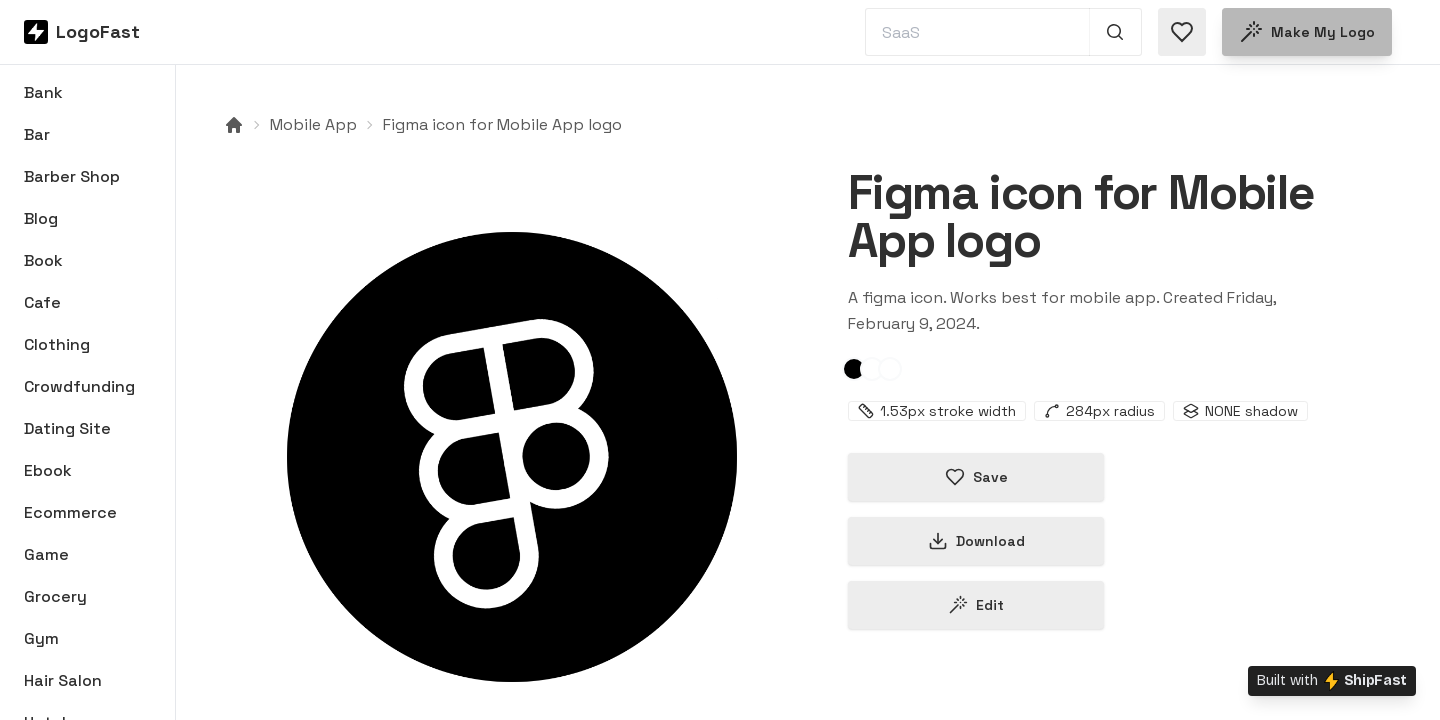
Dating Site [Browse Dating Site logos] (67, 428)
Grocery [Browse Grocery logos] (55, 596)
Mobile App (313, 124)
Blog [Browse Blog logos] (41, 218)
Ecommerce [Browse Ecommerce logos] (70, 512)
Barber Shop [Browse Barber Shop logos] (72, 176)
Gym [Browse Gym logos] (41, 638)
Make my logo (1307, 32)
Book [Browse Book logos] (43, 260)
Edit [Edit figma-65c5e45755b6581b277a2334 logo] (976, 605)
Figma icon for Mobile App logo (502, 124)
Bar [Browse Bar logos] (37, 134)
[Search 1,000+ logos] (1115, 32)
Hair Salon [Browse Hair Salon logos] (63, 680)
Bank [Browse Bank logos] (43, 92)
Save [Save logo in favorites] (976, 477)
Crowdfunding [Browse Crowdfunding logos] (79, 386)
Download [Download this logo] (976, 541)
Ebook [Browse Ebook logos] (48, 470)
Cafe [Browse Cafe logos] (42, 302)
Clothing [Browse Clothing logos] (57, 344)
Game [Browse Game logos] (46, 554)
